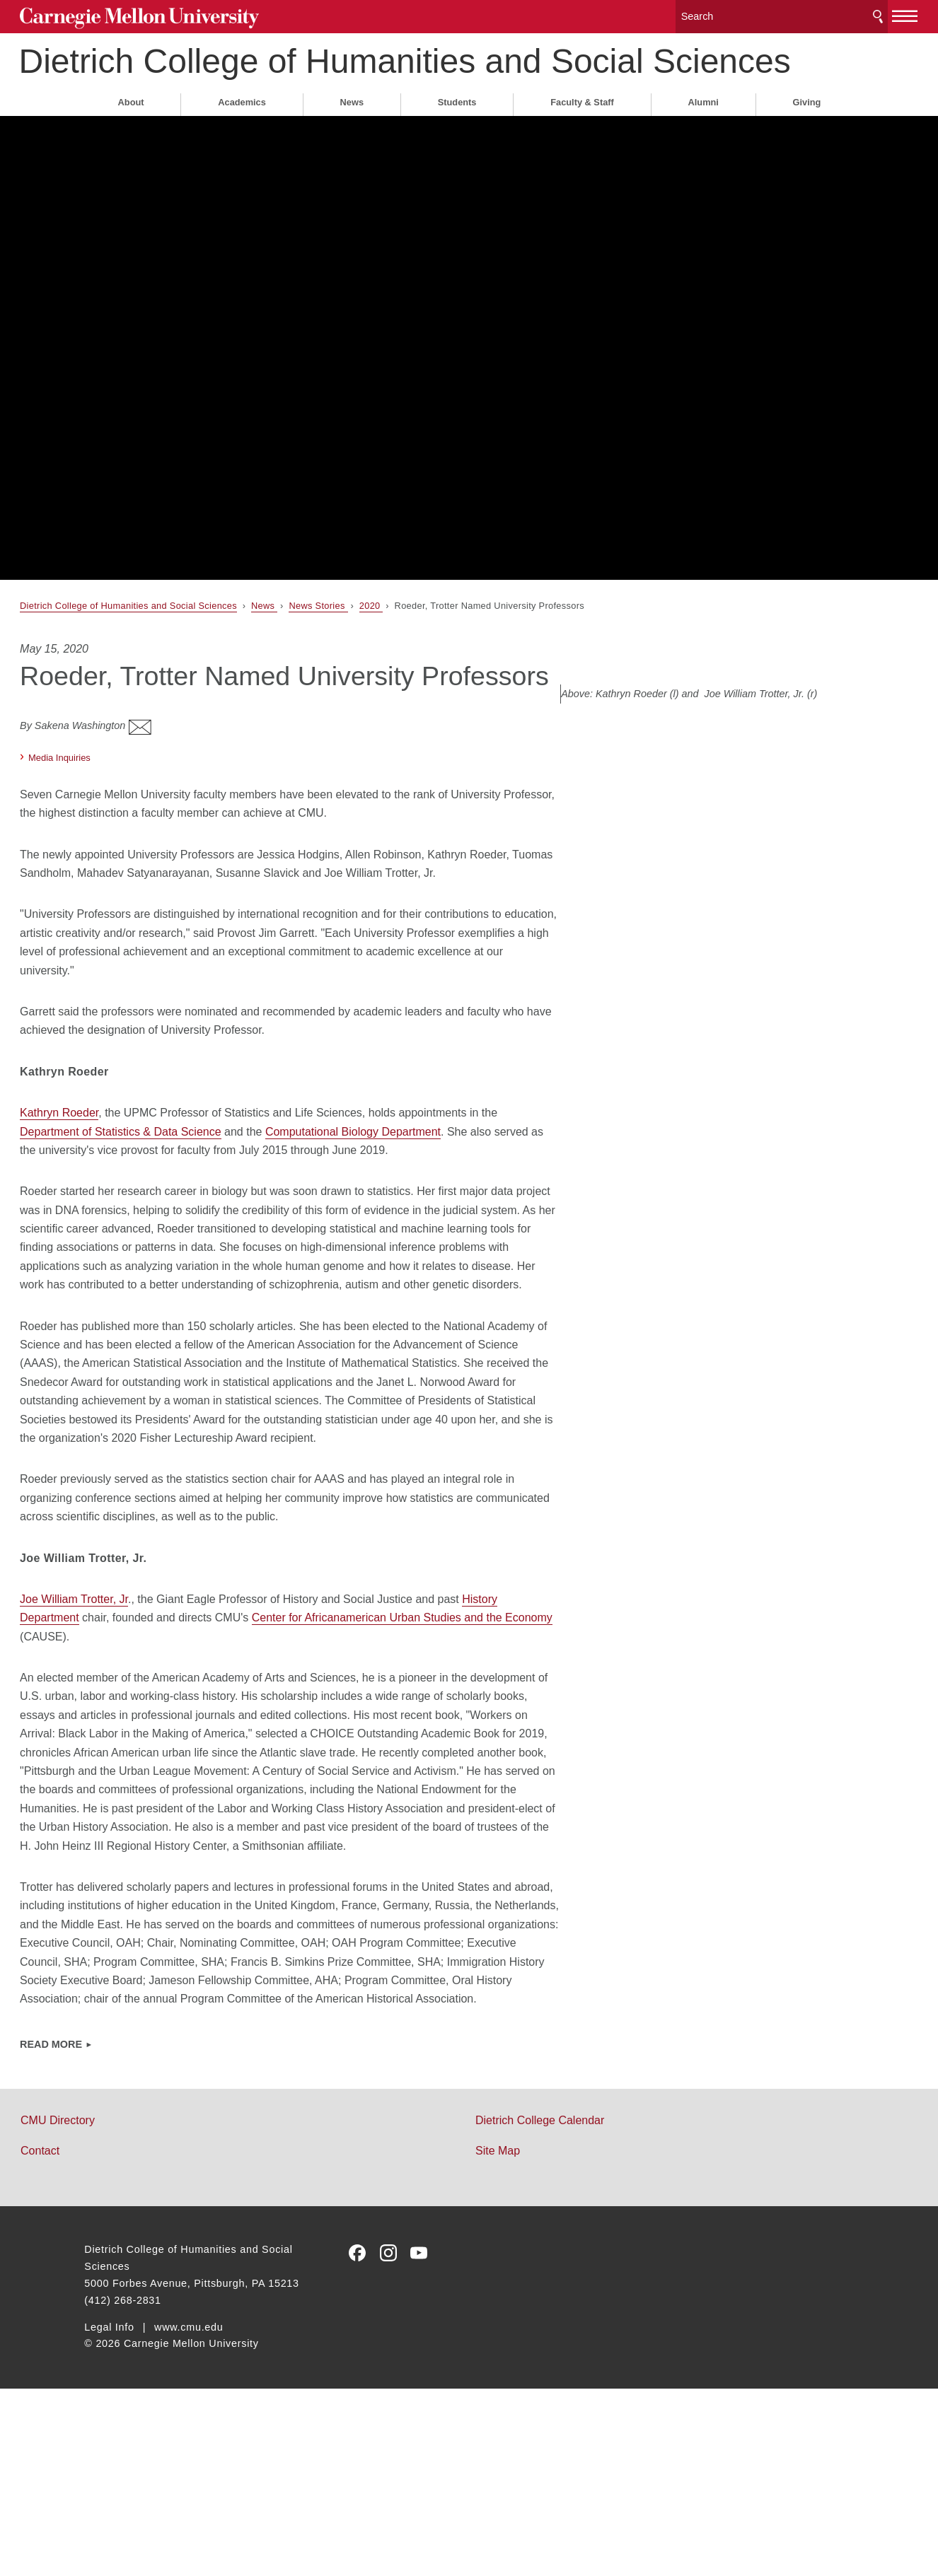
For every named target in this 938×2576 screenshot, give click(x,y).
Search (813, 14)
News (352, 133)
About (131, 133)
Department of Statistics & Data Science (204, 1207)
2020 (436, 636)
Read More (115, 2231)
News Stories (383, 636)
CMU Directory (122, 2308)
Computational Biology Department (436, 1207)
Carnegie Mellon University (190, 15)
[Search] (727, 14)
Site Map (497, 2338)
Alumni (703, 133)
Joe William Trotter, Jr (138, 1731)
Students (457, 133)
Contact (104, 2338)
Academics (242, 133)
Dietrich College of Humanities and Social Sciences (396, 72)
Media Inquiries (124, 814)
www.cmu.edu (189, 2514)
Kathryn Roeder (123, 1188)
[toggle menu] (841, 13)
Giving (807, 133)
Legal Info (109, 2514)
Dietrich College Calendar (539, 2308)
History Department (133, 1749)
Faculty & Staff (582, 133)
